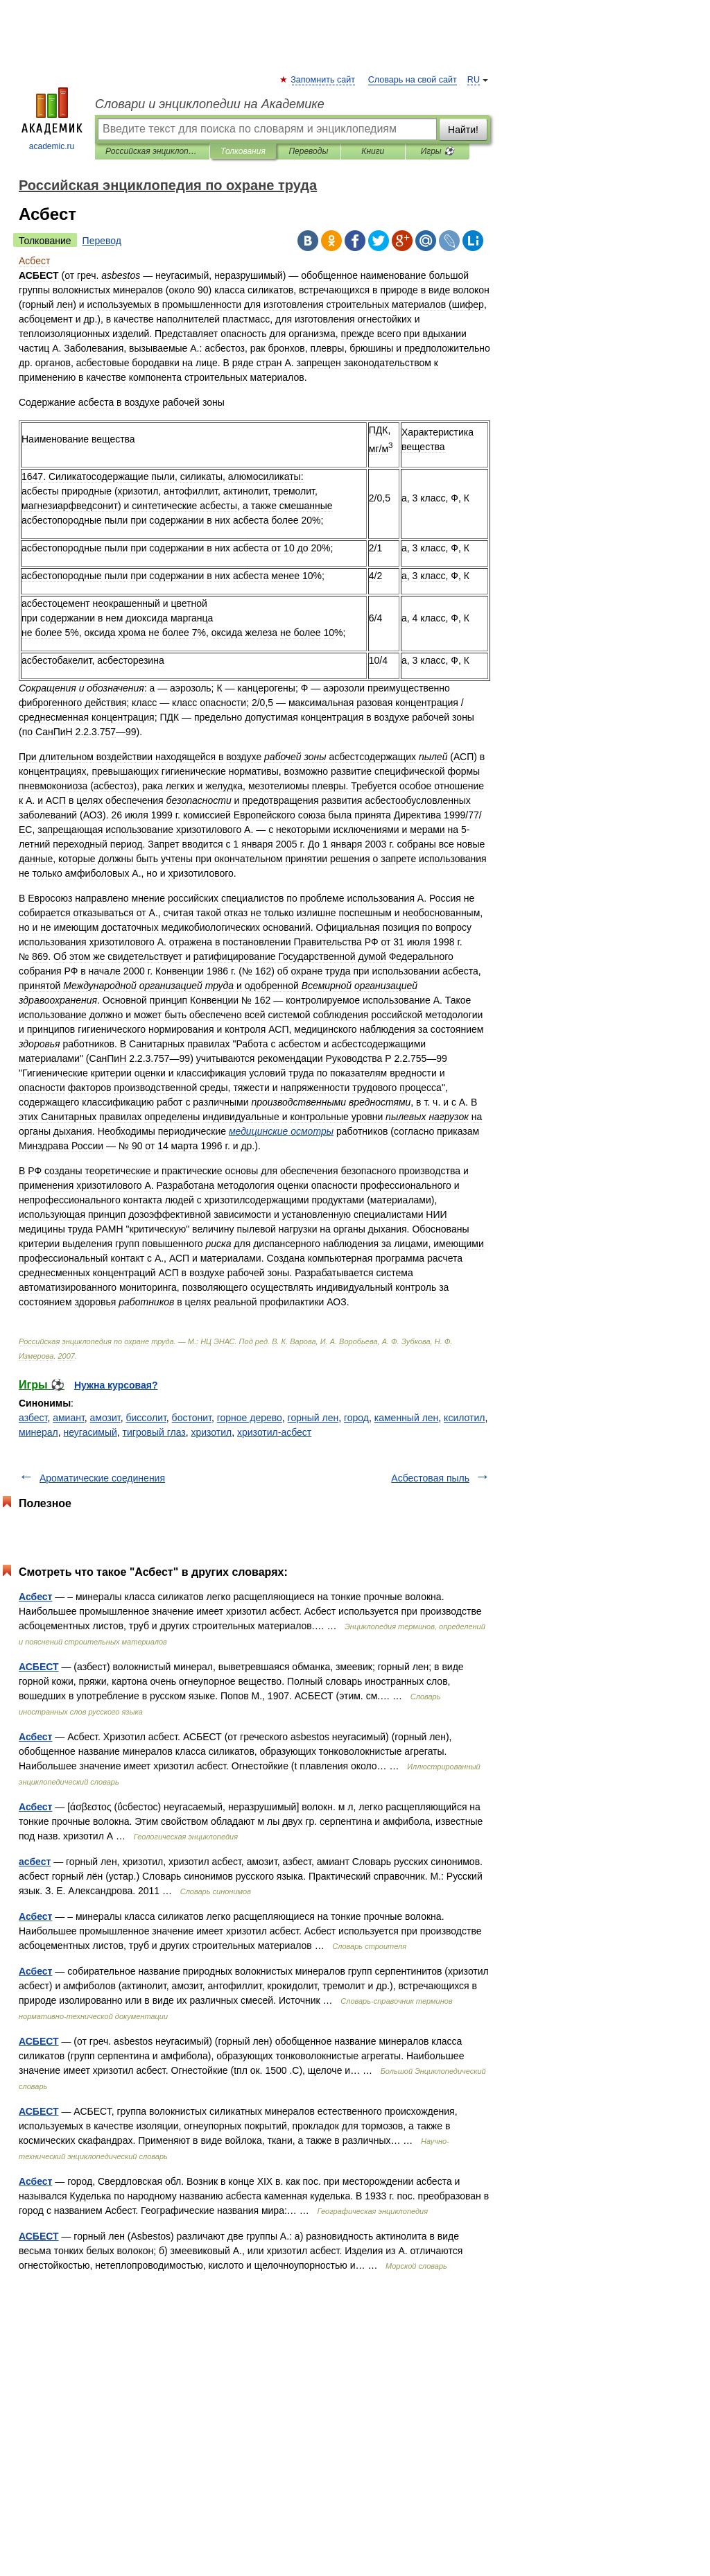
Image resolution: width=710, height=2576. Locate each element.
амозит (105, 1417)
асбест (35, 1861)
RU (473, 80)
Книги (372, 151)
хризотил (211, 1432)
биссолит (146, 1417)
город (356, 1417)
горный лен (313, 1417)
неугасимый (90, 1432)
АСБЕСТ (39, 1666)
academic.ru (52, 119)
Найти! (463, 129)
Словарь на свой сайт (412, 80)
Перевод (102, 240)
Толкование (45, 240)
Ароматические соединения (102, 1478)
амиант (69, 1417)
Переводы (308, 151)
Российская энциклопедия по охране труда (152, 151)
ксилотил (464, 1417)
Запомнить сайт (323, 80)
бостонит (191, 1417)
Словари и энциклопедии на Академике (209, 104)
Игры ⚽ (437, 151)
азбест (33, 1417)
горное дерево (249, 1417)
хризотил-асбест (274, 1432)
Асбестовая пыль (430, 1478)
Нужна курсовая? (116, 1385)
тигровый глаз (154, 1432)
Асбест (35, 1596)
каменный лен (406, 1417)
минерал (38, 1432)
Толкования (243, 151)
